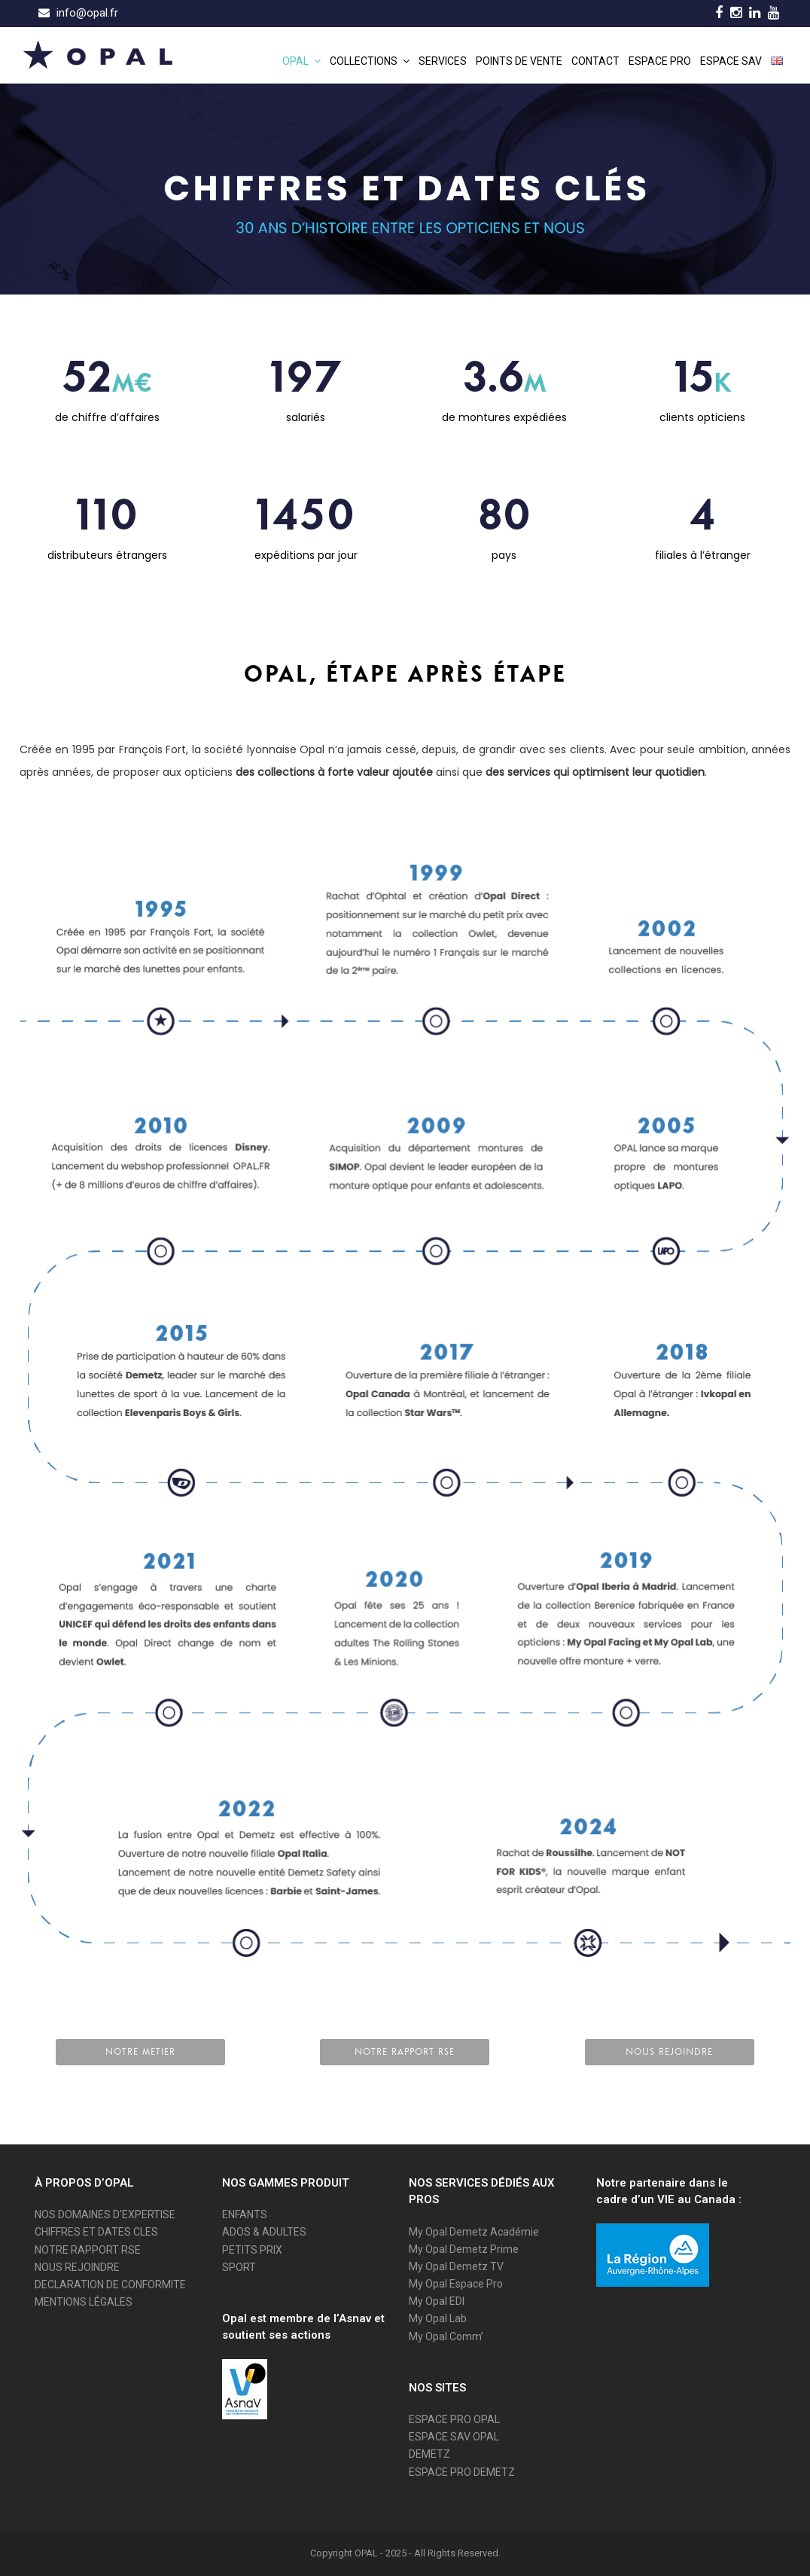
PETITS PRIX (252, 2250)
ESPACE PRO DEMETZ (462, 2472)
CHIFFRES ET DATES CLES (96, 2232)
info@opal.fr (87, 13)
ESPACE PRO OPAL (454, 2419)
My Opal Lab (438, 2318)
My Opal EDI (436, 2301)
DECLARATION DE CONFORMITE (110, 2284)
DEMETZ (429, 2454)
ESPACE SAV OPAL (454, 2437)
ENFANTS (244, 2214)
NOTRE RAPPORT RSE (88, 2250)
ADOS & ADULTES (264, 2232)
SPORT (239, 2267)
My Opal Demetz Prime (464, 2249)
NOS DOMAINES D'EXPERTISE (105, 2214)
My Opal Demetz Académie (474, 2232)
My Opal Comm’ (446, 2336)
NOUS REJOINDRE (77, 2267)
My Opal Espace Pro (456, 2284)
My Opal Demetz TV (456, 2266)
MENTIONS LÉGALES (83, 2302)
